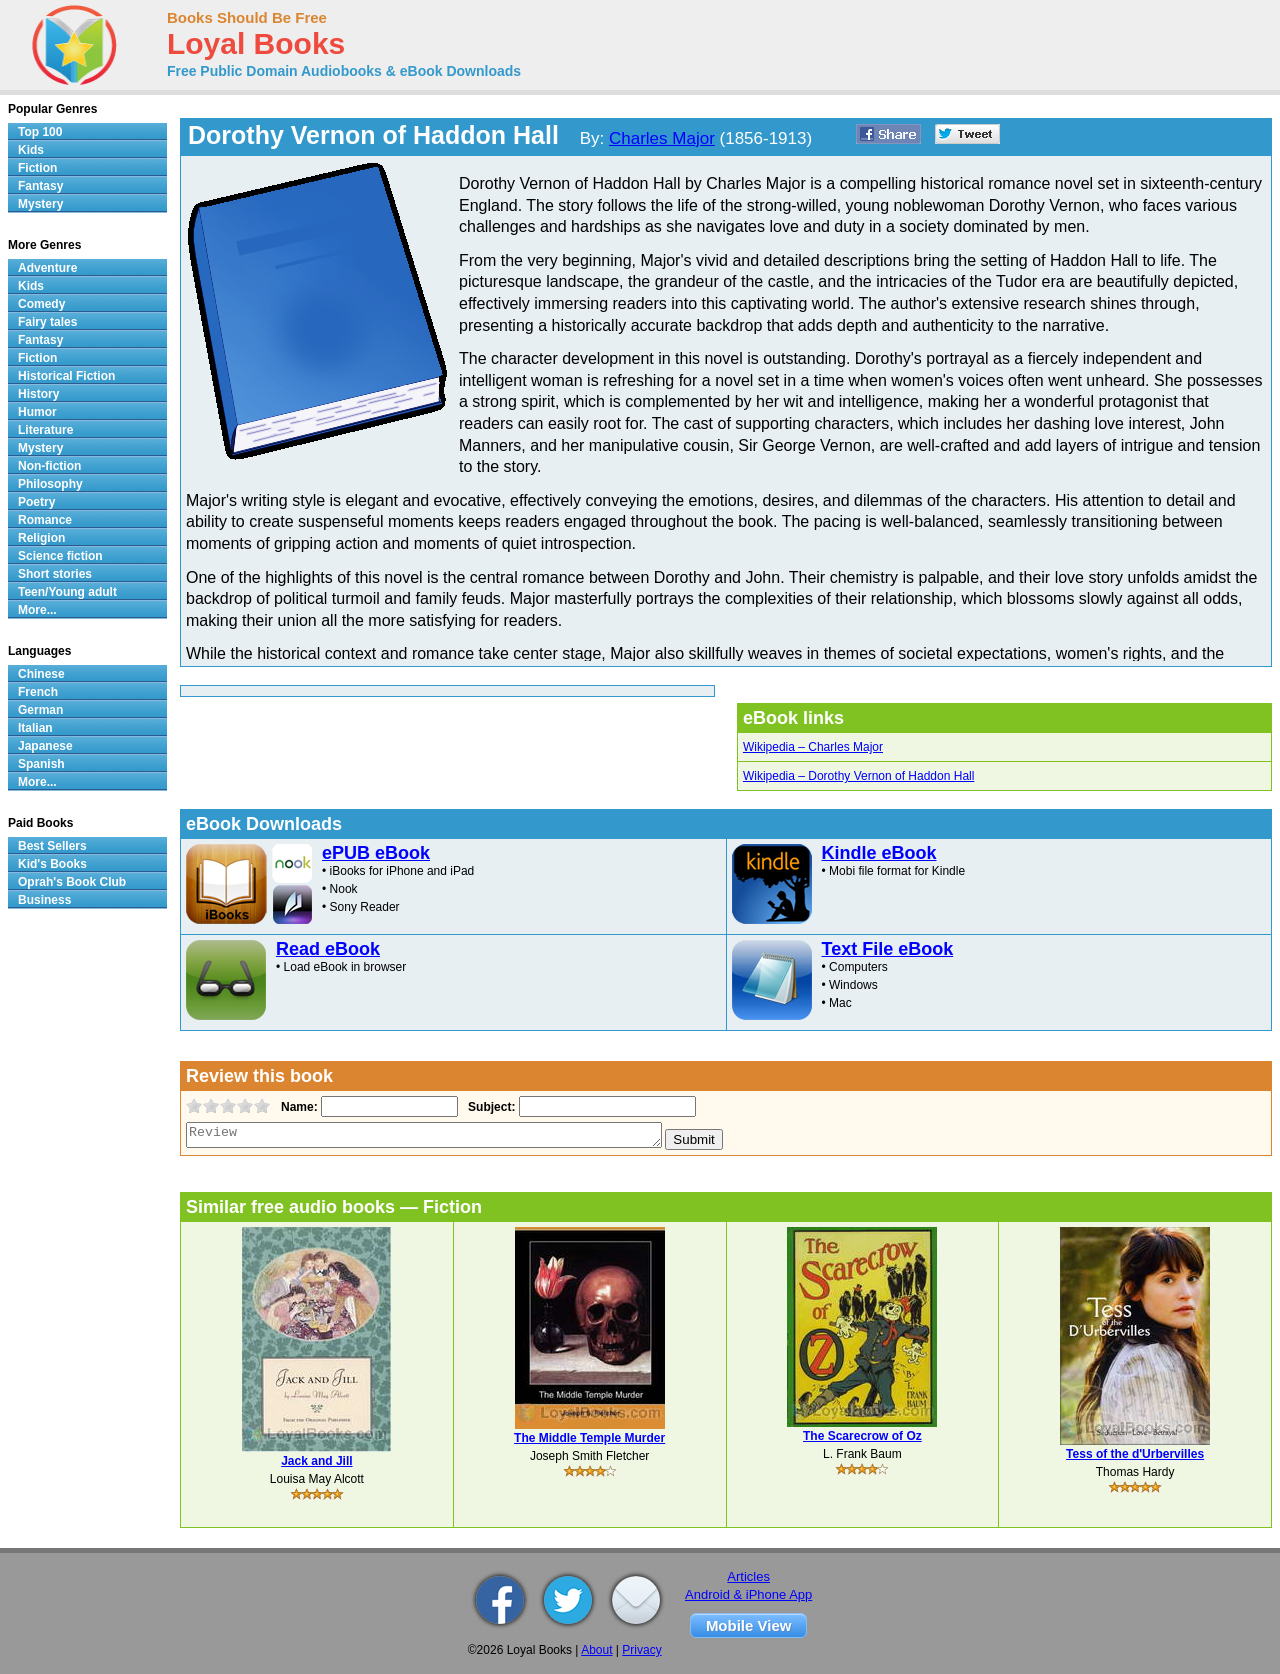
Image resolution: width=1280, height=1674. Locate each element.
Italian (35, 728)
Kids (31, 150)
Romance (45, 520)
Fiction (37, 168)
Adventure (47, 268)
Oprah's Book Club (72, 882)
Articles (748, 1576)
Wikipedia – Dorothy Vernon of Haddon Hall (858, 776)
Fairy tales (47, 322)
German (40, 710)
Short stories (55, 574)
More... (37, 610)
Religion (41, 538)
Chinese (41, 674)
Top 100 (40, 132)
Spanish (41, 764)
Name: (297, 1107)
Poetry (36, 502)
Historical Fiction (66, 376)
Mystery (40, 204)
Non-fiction (49, 466)
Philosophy (50, 484)
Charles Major (662, 138)
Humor (37, 412)
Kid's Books (52, 864)
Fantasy (40, 186)
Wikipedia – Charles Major (813, 747)
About (596, 1650)
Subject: (489, 1107)
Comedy (41, 304)
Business (44, 900)
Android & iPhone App (748, 1594)
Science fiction (60, 556)
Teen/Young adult (67, 592)
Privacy (641, 1650)
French (38, 692)
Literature (45, 430)
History (38, 394)
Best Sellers (52, 846)
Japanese (45, 746)
